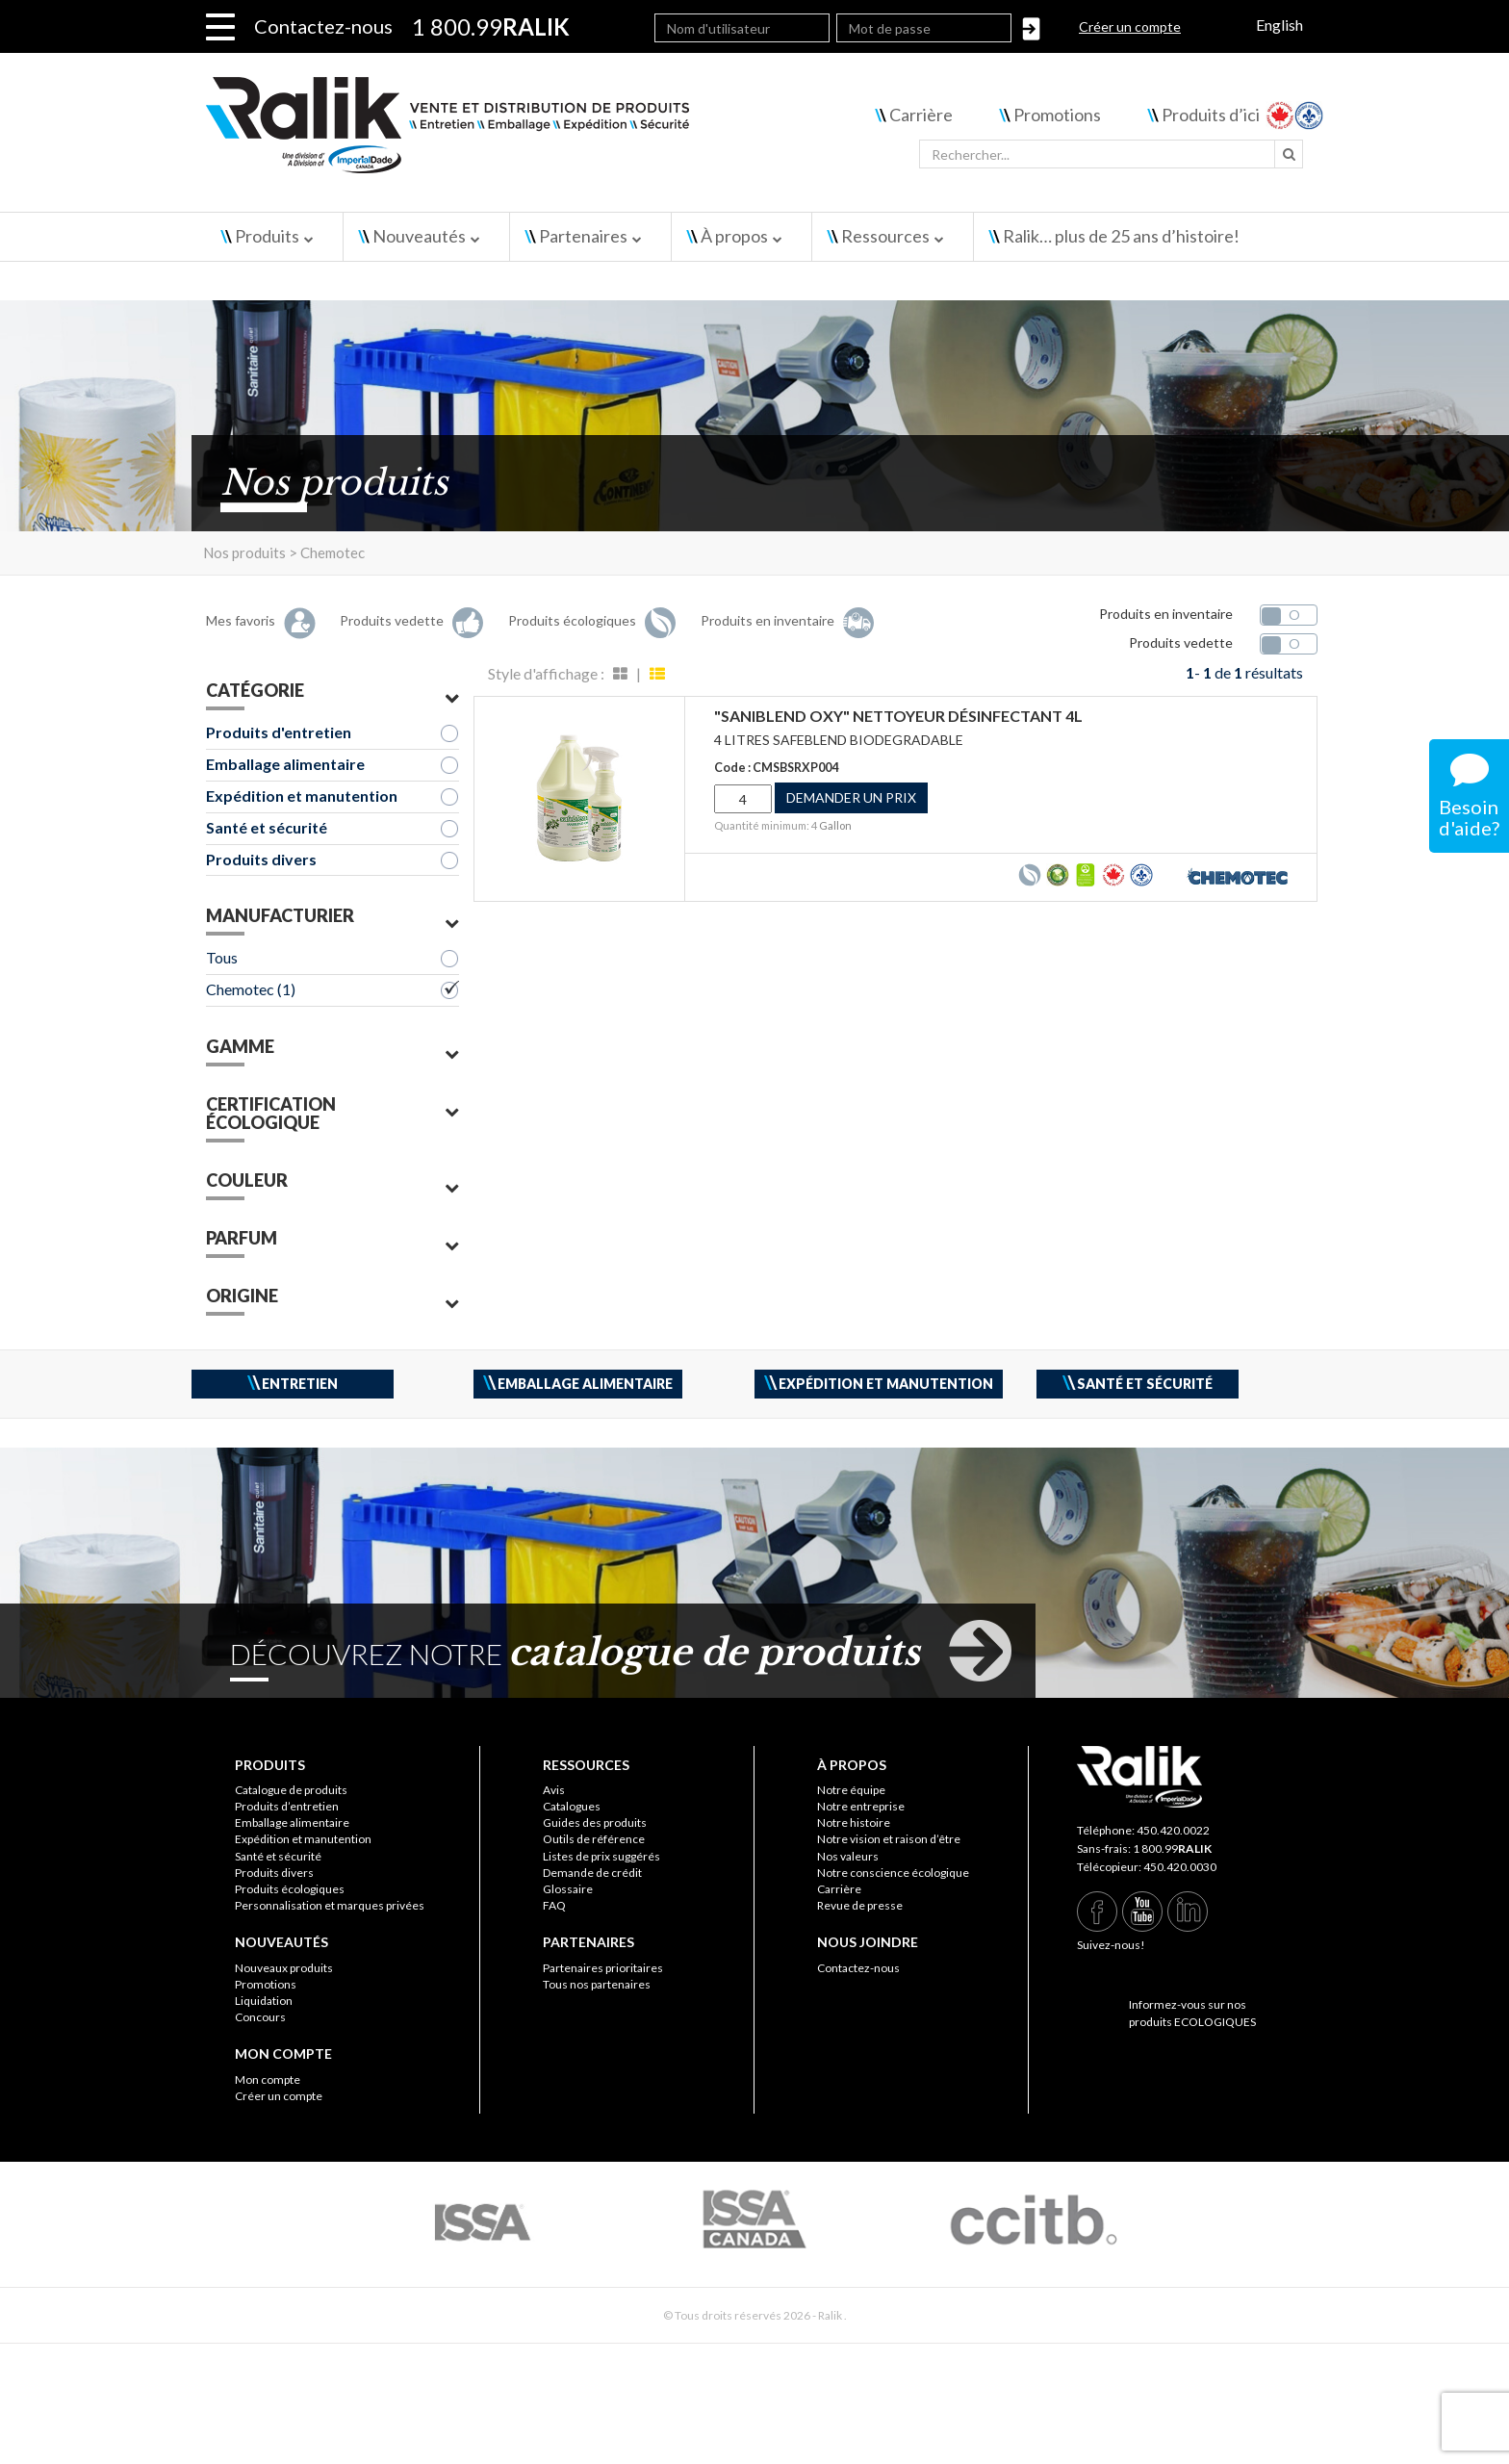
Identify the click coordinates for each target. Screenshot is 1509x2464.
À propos (734, 235)
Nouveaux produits (284, 1968)
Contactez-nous (323, 26)
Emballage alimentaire (285, 764)
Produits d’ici (1211, 114)
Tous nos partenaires (597, 1984)
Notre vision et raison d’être (888, 1839)
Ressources (885, 235)
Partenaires (583, 235)
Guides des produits (595, 1822)
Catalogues (572, 1806)
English (1279, 24)
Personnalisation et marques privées (329, 1905)
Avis (554, 1790)
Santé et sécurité (266, 827)
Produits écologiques (290, 1889)
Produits (267, 235)
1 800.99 (1172, 1848)
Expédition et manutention (301, 795)
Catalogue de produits (291, 1790)
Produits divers (261, 859)
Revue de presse (860, 1905)
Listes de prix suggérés (601, 1856)
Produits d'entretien (278, 732)
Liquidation (264, 2000)
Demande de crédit (592, 1872)
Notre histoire (853, 1822)
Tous (222, 957)
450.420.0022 (1173, 1830)
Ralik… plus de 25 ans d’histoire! (1121, 235)
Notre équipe (851, 1790)
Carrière (921, 114)
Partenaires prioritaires (603, 1968)
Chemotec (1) (250, 989)
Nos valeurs (848, 1856)
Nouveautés (419, 235)
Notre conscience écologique (893, 1872)
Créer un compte (1130, 26)
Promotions (1057, 114)
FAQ (554, 1905)
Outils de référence (594, 1839)
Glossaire (568, 1889)
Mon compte (267, 2079)
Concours (260, 2017)
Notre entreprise (861, 1806)
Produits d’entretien (287, 1806)
